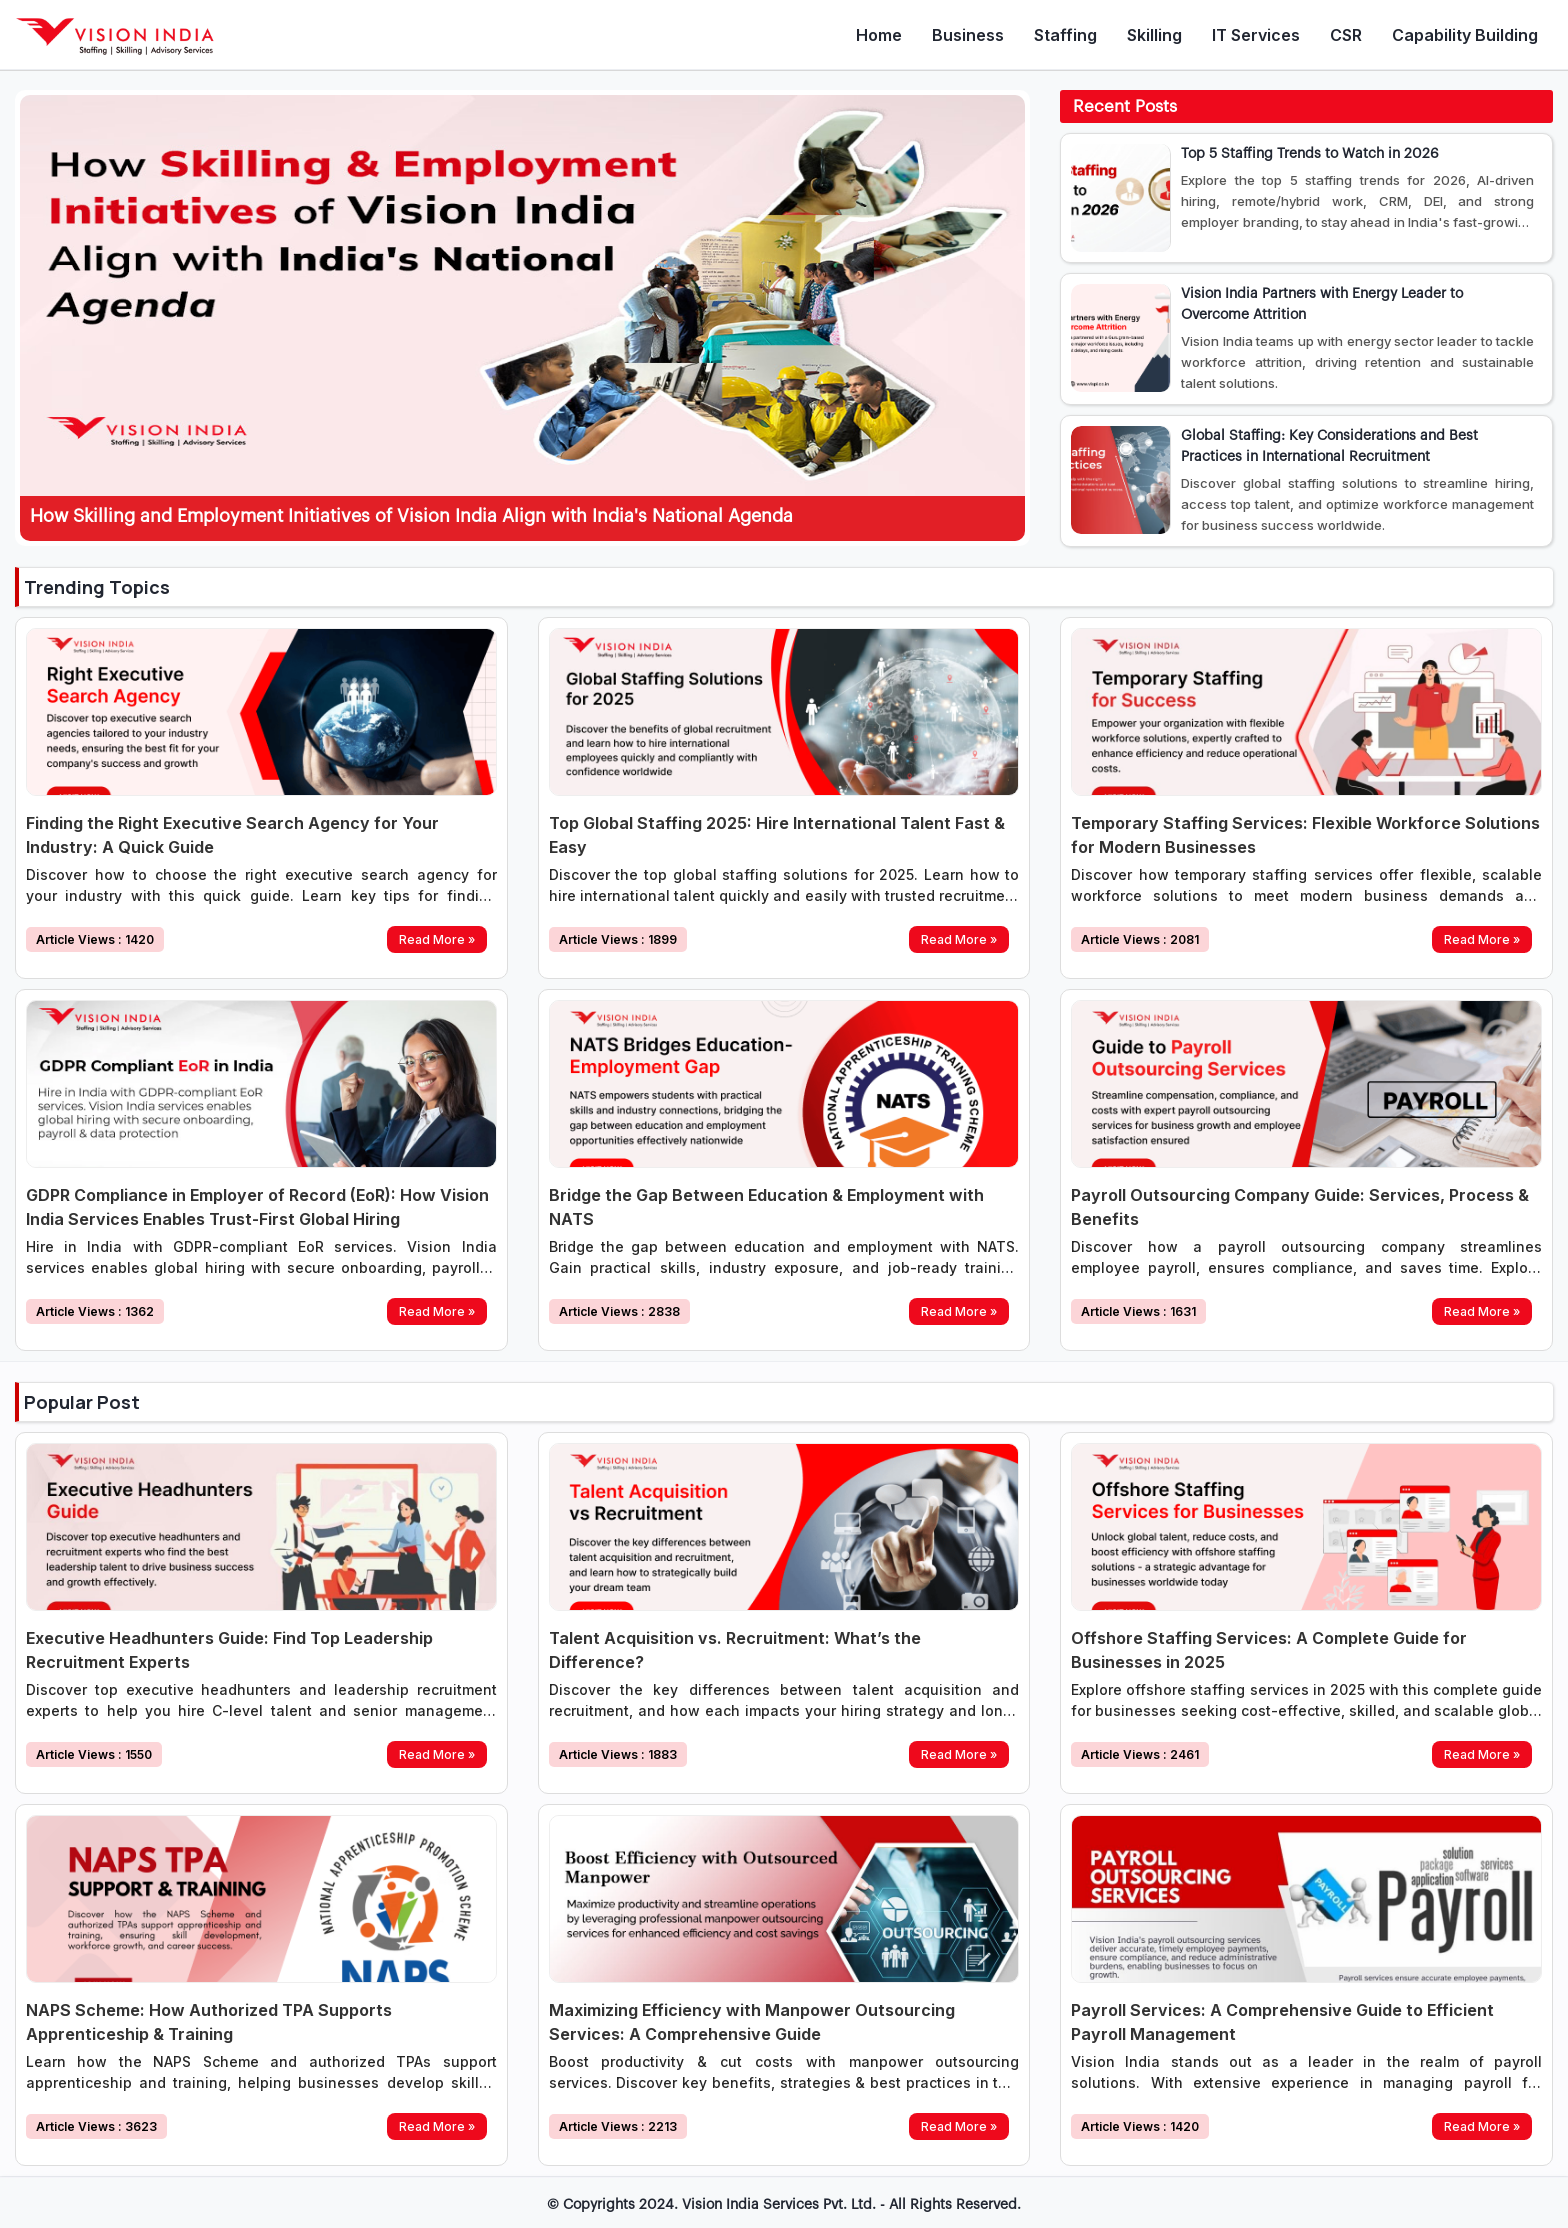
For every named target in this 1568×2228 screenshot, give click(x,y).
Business (968, 35)
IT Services (1256, 35)
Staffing (1065, 35)
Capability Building (1465, 35)
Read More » (437, 939)
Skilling (1154, 35)
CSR (1346, 35)
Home (879, 35)
